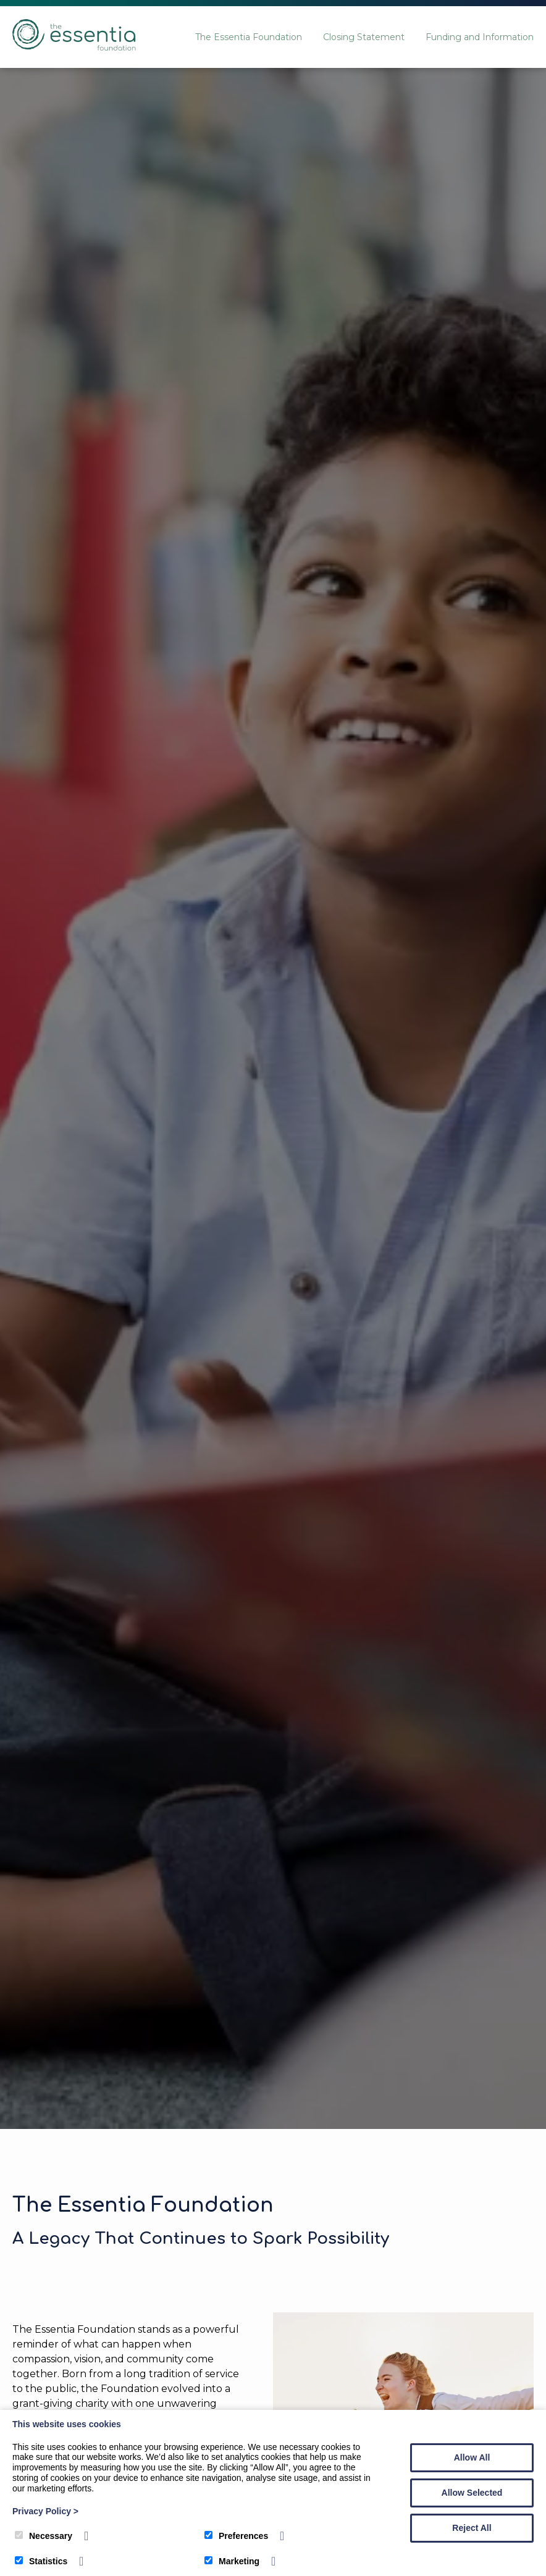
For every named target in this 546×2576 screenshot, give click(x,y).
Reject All (471, 2528)
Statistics (41, 2561)
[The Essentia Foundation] (74, 47)
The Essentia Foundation (248, 37)
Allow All (472, 2457)
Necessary (43, 2536)
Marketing (231, 2561)
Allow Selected (472, 2493)
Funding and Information (480, 37)
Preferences (236, 2536)
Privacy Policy (45, 2511)
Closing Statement (364, 37)
